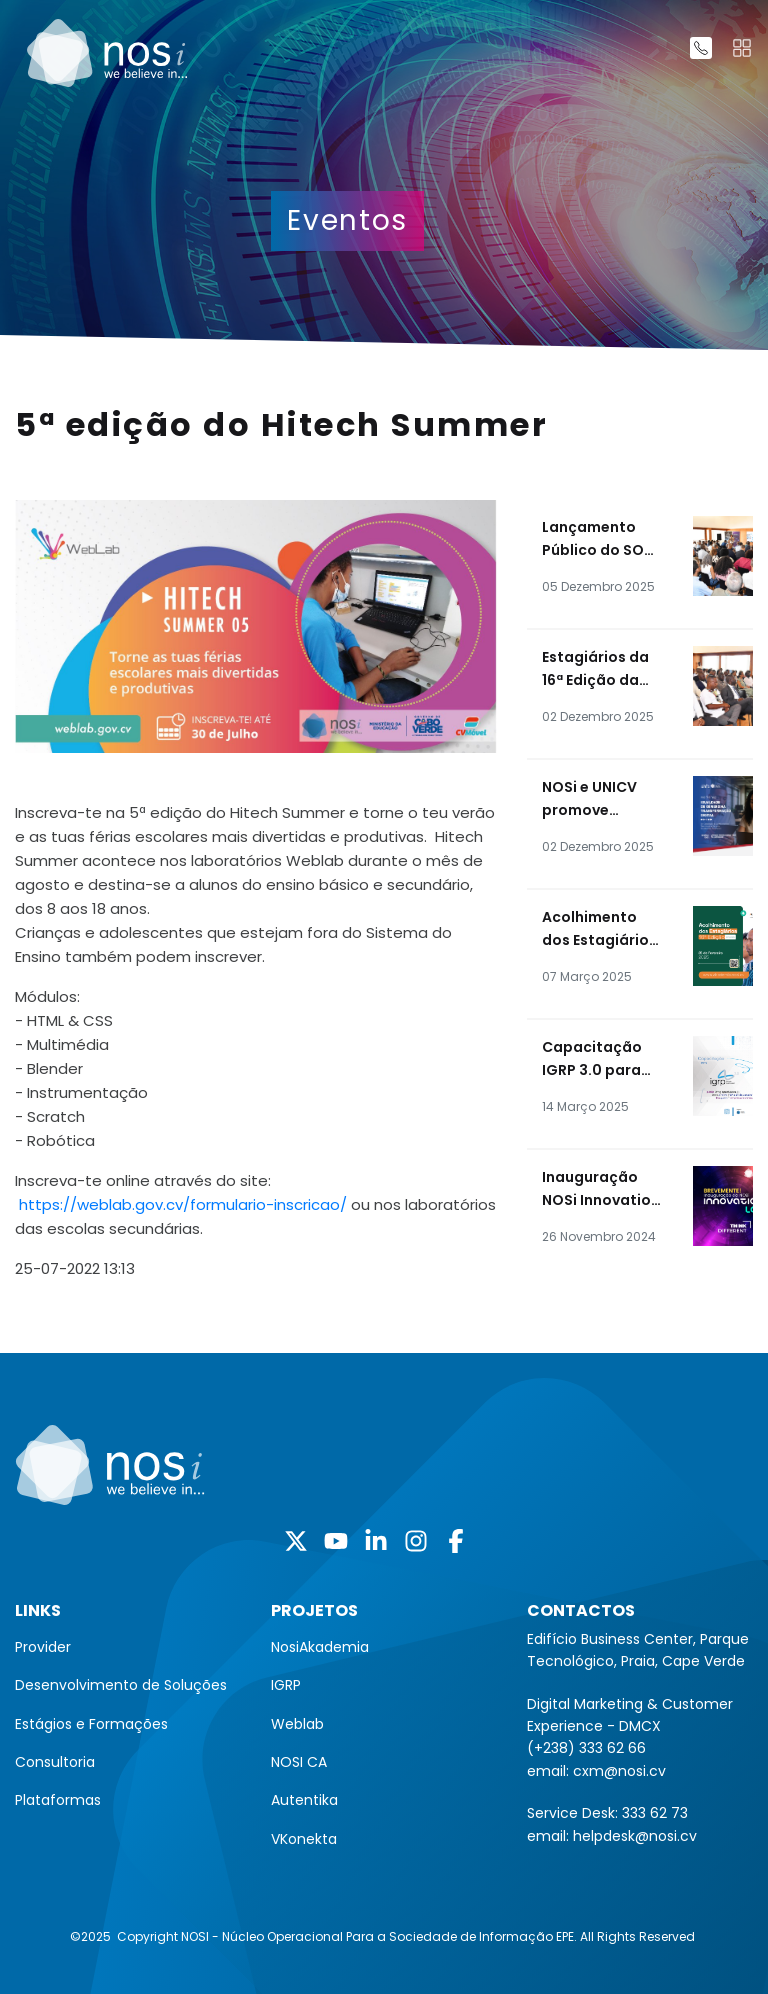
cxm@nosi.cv (619, 1771)
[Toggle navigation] (742, 48)
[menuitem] (128, 1647)
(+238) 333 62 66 (586, 1748)
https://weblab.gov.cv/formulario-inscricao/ (183, 1204)
